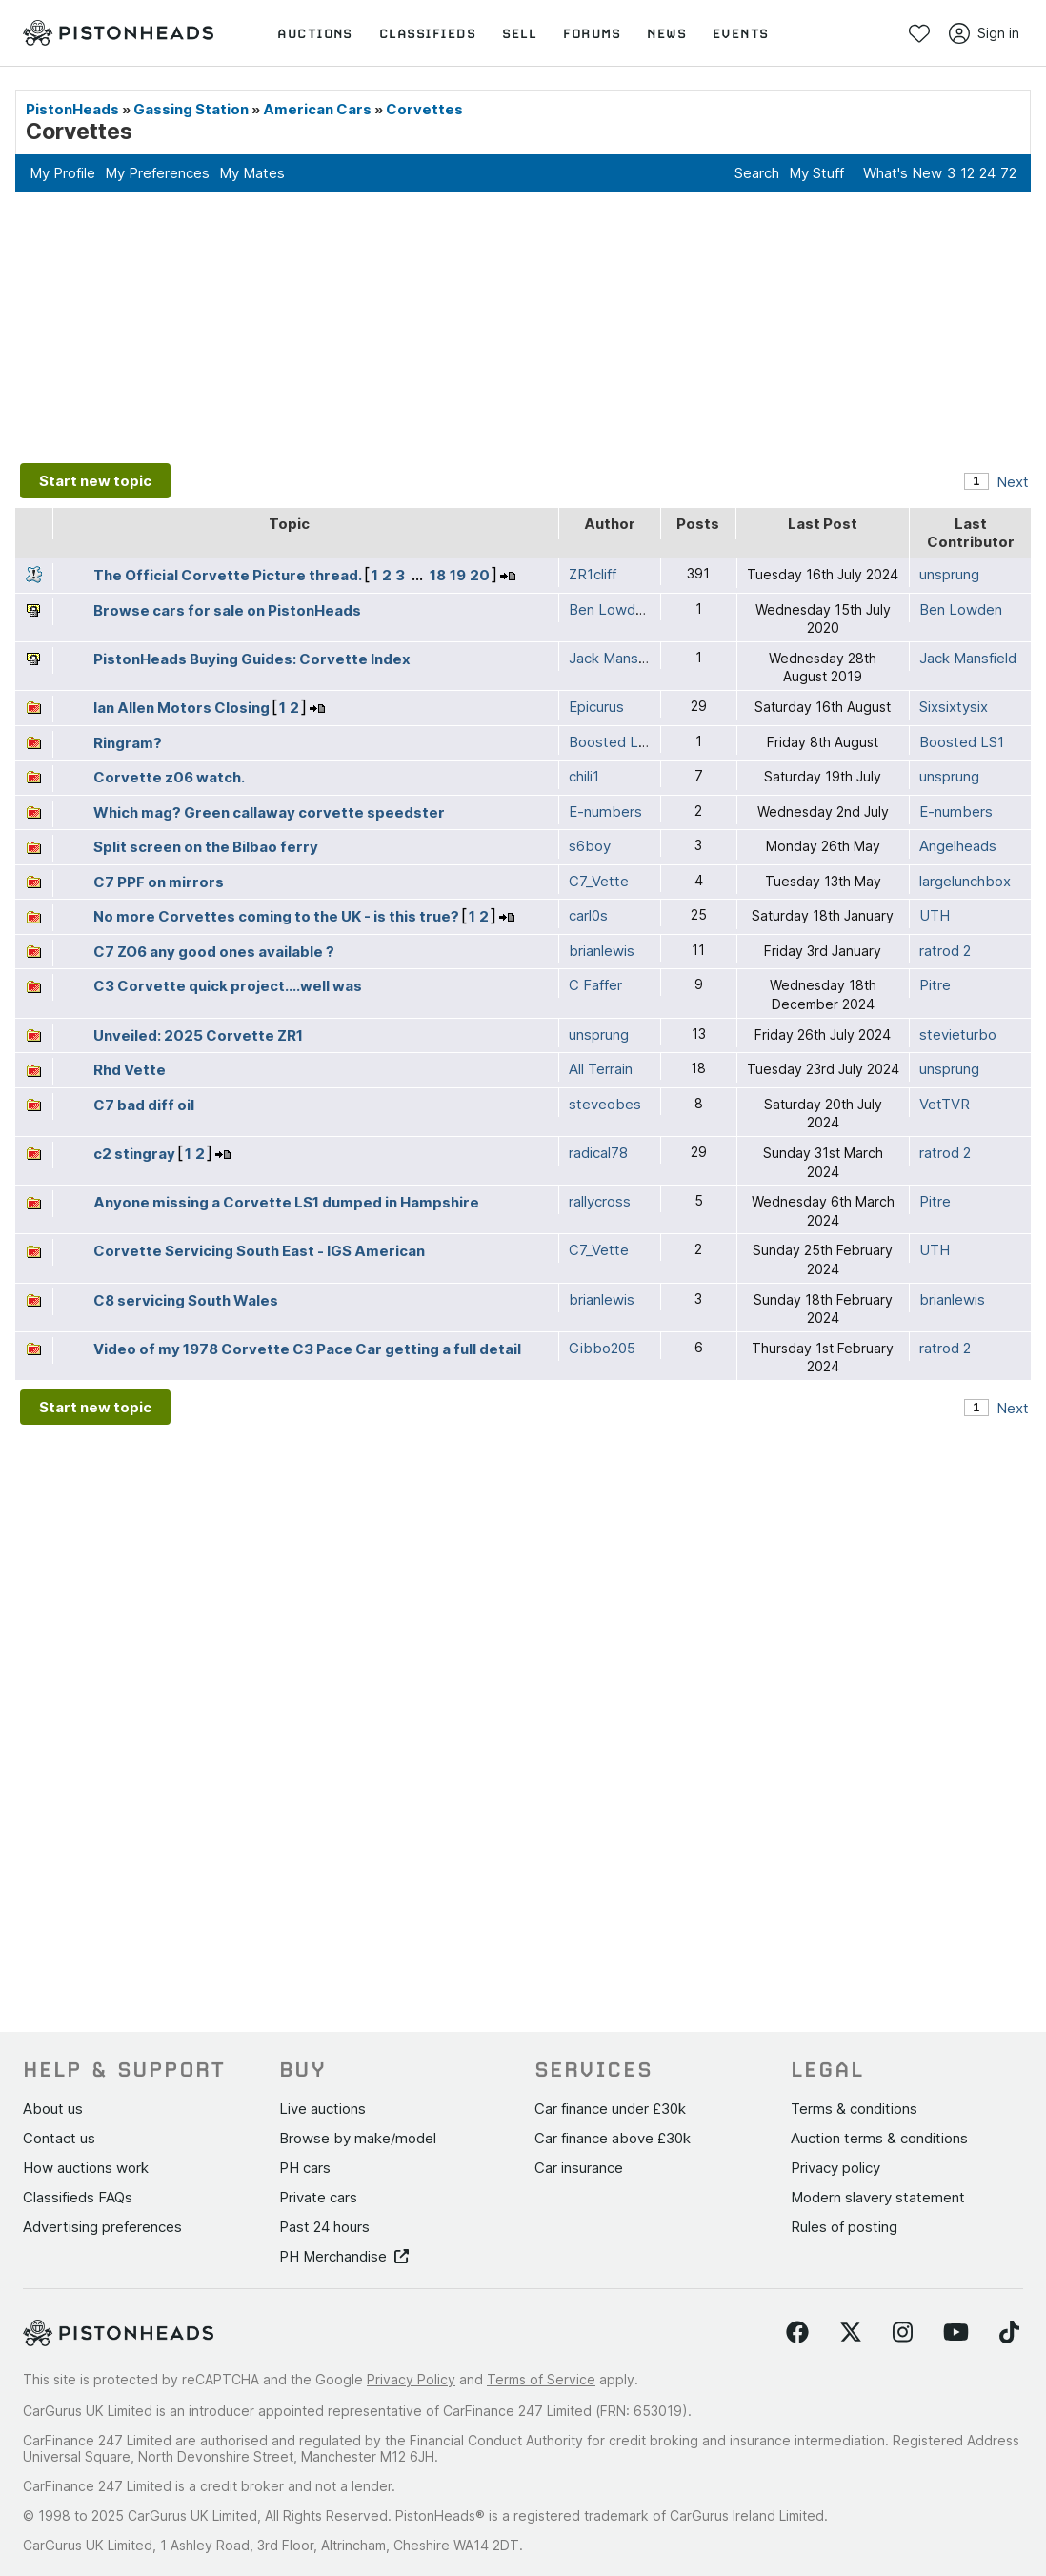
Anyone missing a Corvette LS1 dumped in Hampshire (286, 1202)
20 (480, 575)
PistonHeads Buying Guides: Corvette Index (252, 659)
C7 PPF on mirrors (158, 882)
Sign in (984, 33)
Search (756, 173)
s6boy (590, 846)
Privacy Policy (411, 2379)
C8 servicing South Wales (185, 1300)
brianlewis (601, 951)
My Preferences (157, 173)
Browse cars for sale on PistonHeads (227, 610)
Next (1012, 482)
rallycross (600, 1201)
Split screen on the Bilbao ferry (205, 847)
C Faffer (595, 985)
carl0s (588, 915)
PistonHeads (72, 109)
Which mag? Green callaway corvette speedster (269, 812)
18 (438, 575)
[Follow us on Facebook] (797, 2333)
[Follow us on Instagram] (902, 2333)
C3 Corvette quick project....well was (227, 986)
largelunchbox (965, 881)
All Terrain (601, 1069)
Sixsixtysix (953, 707)
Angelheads (957, 846)
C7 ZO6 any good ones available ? (213, 952)
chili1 (584, 776)
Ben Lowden (960, 609)
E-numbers (956, 811)
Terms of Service (541, 2379)
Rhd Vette (129, 1070)
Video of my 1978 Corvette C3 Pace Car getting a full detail (307, 1349)
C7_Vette (599, 881)
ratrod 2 (945, 951)
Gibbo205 (602, 1348)
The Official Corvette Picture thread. (227, 575)
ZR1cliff (592, 574)
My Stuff (816, 173)
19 (458, 575)
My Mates (252, 173)
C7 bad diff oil (143, 1105)
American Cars (317, 109)
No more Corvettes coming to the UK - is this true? (276, 916)
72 (1008, 173)
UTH (934, 915)
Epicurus (596, 707)
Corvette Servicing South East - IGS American (259, 1251)
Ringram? (127, 743)
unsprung (949, 574)
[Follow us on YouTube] (956, 2333)
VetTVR (944, 1104)
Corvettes (424, 109)
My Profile (62, 173)
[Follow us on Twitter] (850, 2333)
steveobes (605, 1104)
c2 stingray (134, 1154)
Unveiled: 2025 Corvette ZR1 (198, 1035)
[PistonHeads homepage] (118, 33)
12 (967, 173)
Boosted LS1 (961, 742)
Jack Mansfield (967, 658)
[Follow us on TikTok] (1009, 2333)
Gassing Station (191, 109)
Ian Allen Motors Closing (181, 708)
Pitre (935, 985)
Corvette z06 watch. (169, 777)
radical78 (598, 1153)
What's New (902, 173)
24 (987, 173)
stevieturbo (957, 1034)
